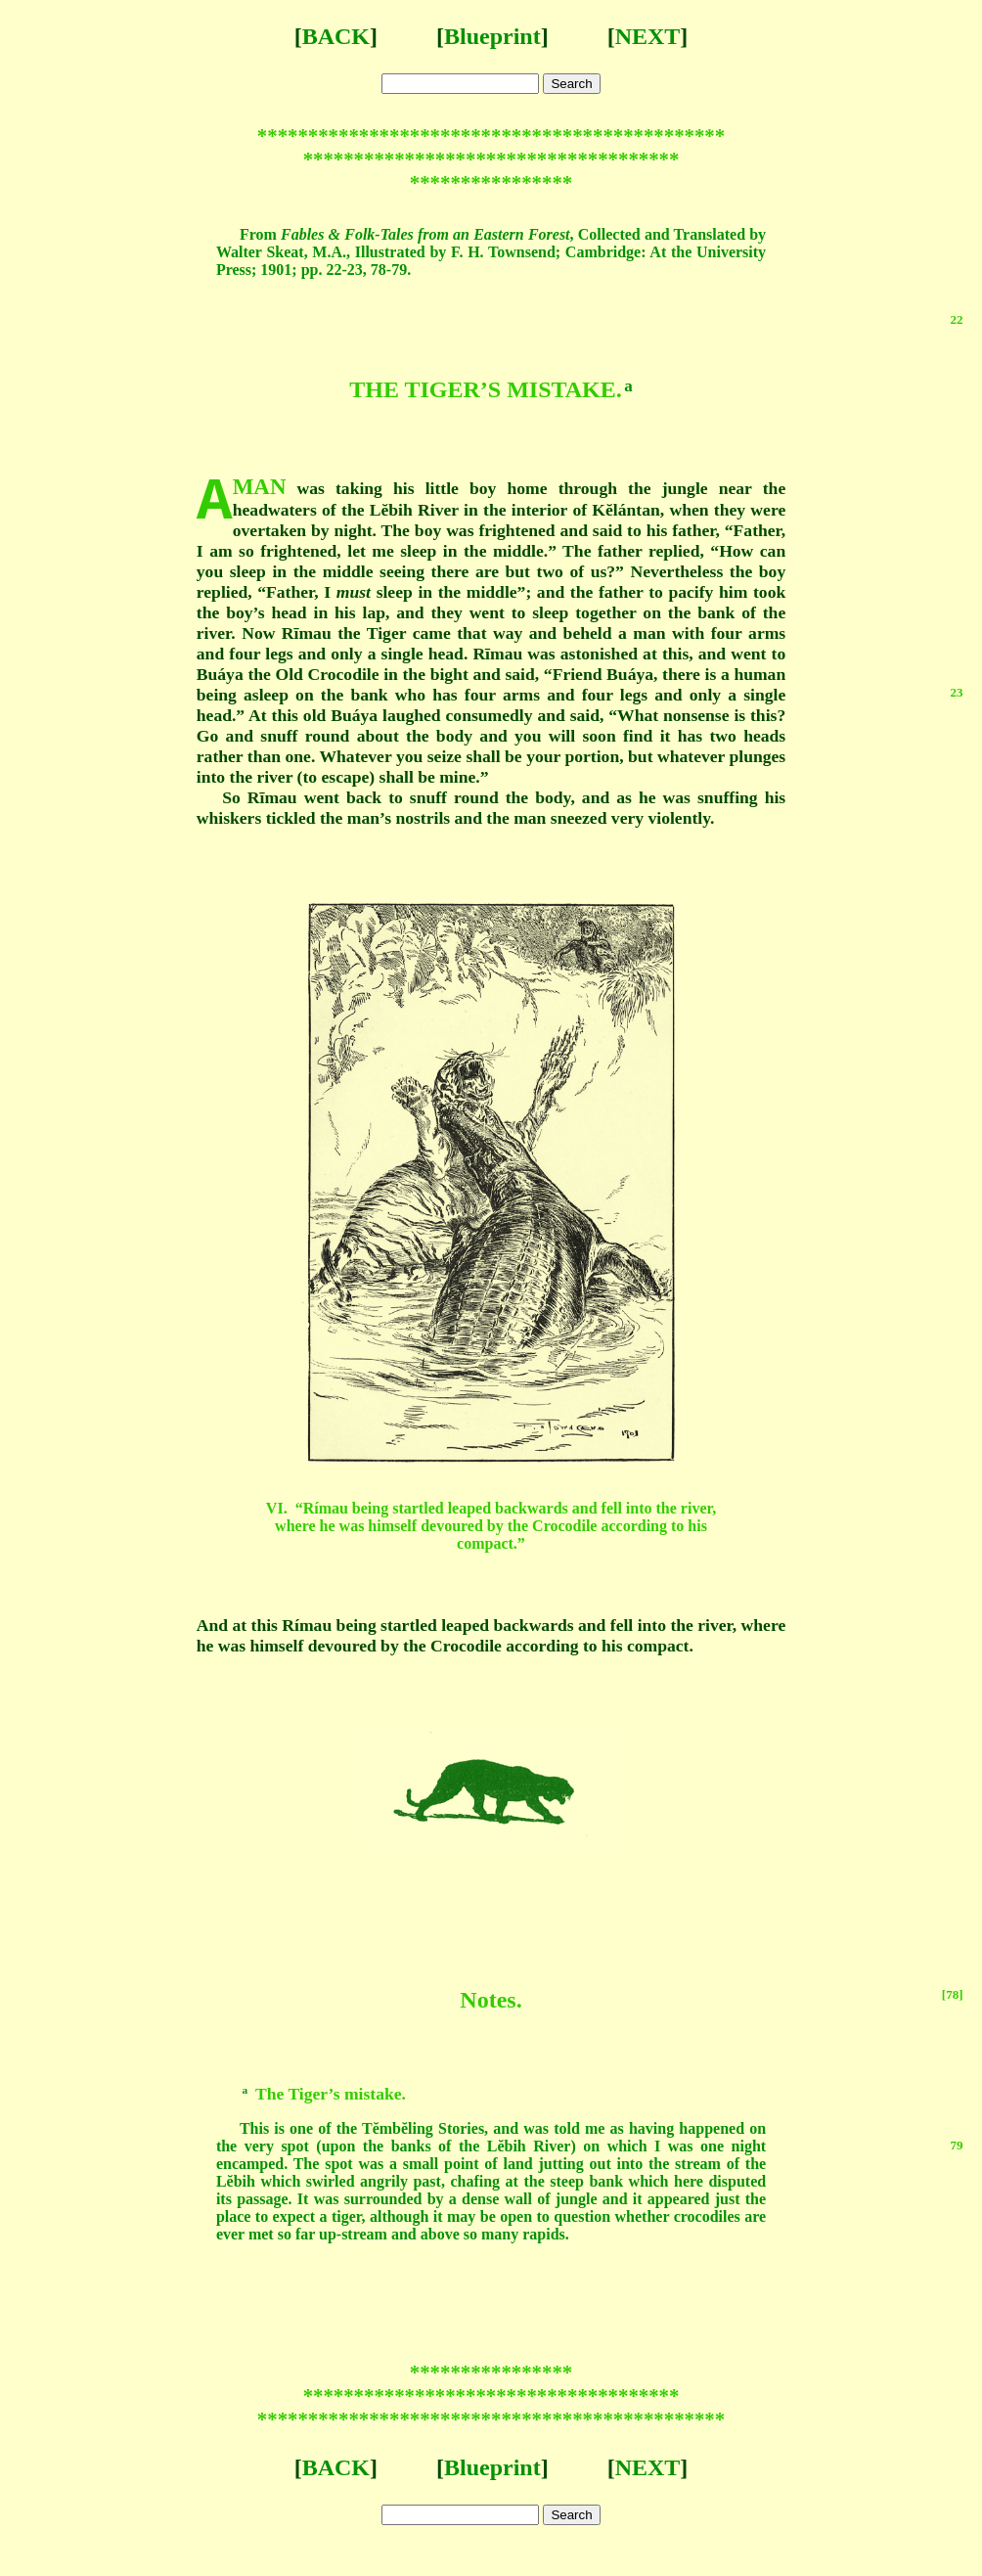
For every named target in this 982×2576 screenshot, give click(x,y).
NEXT (648, 36)
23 (957, 692)
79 (957, 2145)
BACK (336, 36)
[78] (952, 1994)
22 (957, 319)
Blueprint (492, 36)
